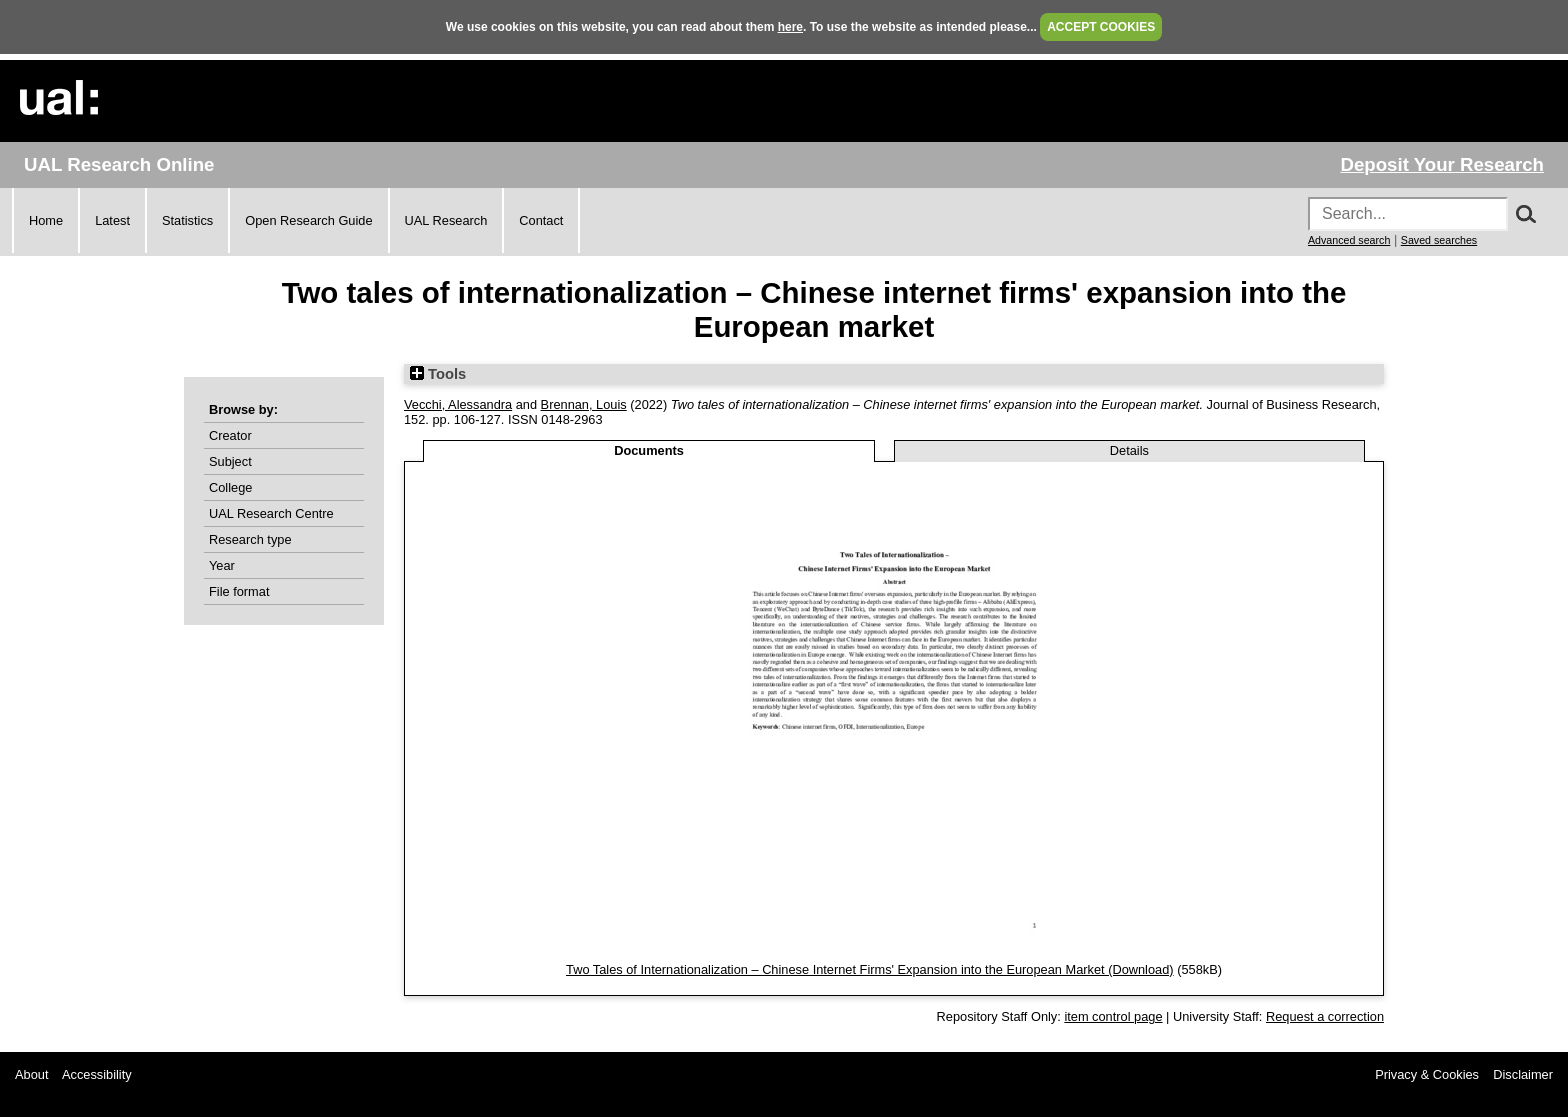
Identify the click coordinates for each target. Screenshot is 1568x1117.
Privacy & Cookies (1427, 1074)
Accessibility (97, 1074)
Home (46, 220)
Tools (438, 374)
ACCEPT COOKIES (1101, 27)
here (790, 27)
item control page (1113, 1016)
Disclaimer (1523, 1074)
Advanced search (1349, 240)
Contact (541, 220)
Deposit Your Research (1442, 164)
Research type (250, 539)
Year (222, 565)
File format (239, 591)
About (31, 1074)
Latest (112, 220)
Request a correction (1325, 1016)
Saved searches (1439, 240)
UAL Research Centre (271, 513)
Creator (230, 435)
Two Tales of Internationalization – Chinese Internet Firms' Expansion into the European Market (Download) (870, 969)
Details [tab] (1129, 450)
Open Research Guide (308, 220)
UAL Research (446, 220)
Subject (230, 461)
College (230, 487)
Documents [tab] (649, 450)
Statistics (187, 220)
